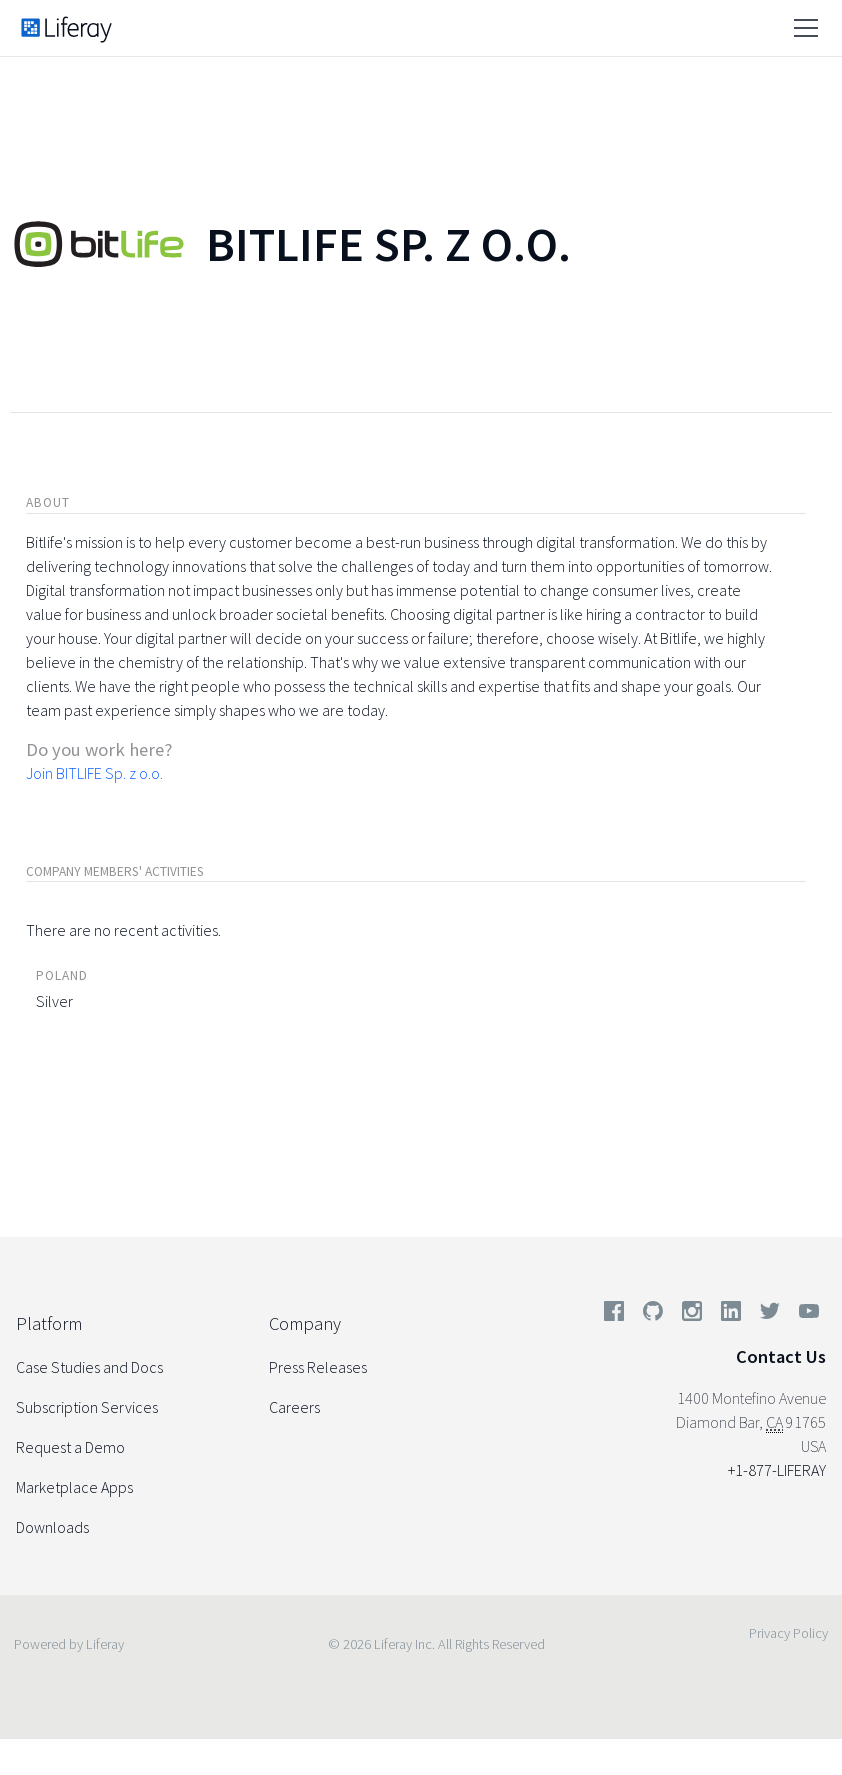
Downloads (52, 1527)
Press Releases (318, 1367)
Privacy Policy (788, 1633)
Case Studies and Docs (89, 1367)
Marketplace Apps (74, 1487)
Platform (49, 1323)
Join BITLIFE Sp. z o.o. (94, 773)
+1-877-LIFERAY (777, 1470)
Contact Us (781, 1356)
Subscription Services (87, 1407)
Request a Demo (70, 1447)
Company (305, 1323)
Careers (294, 1407)
